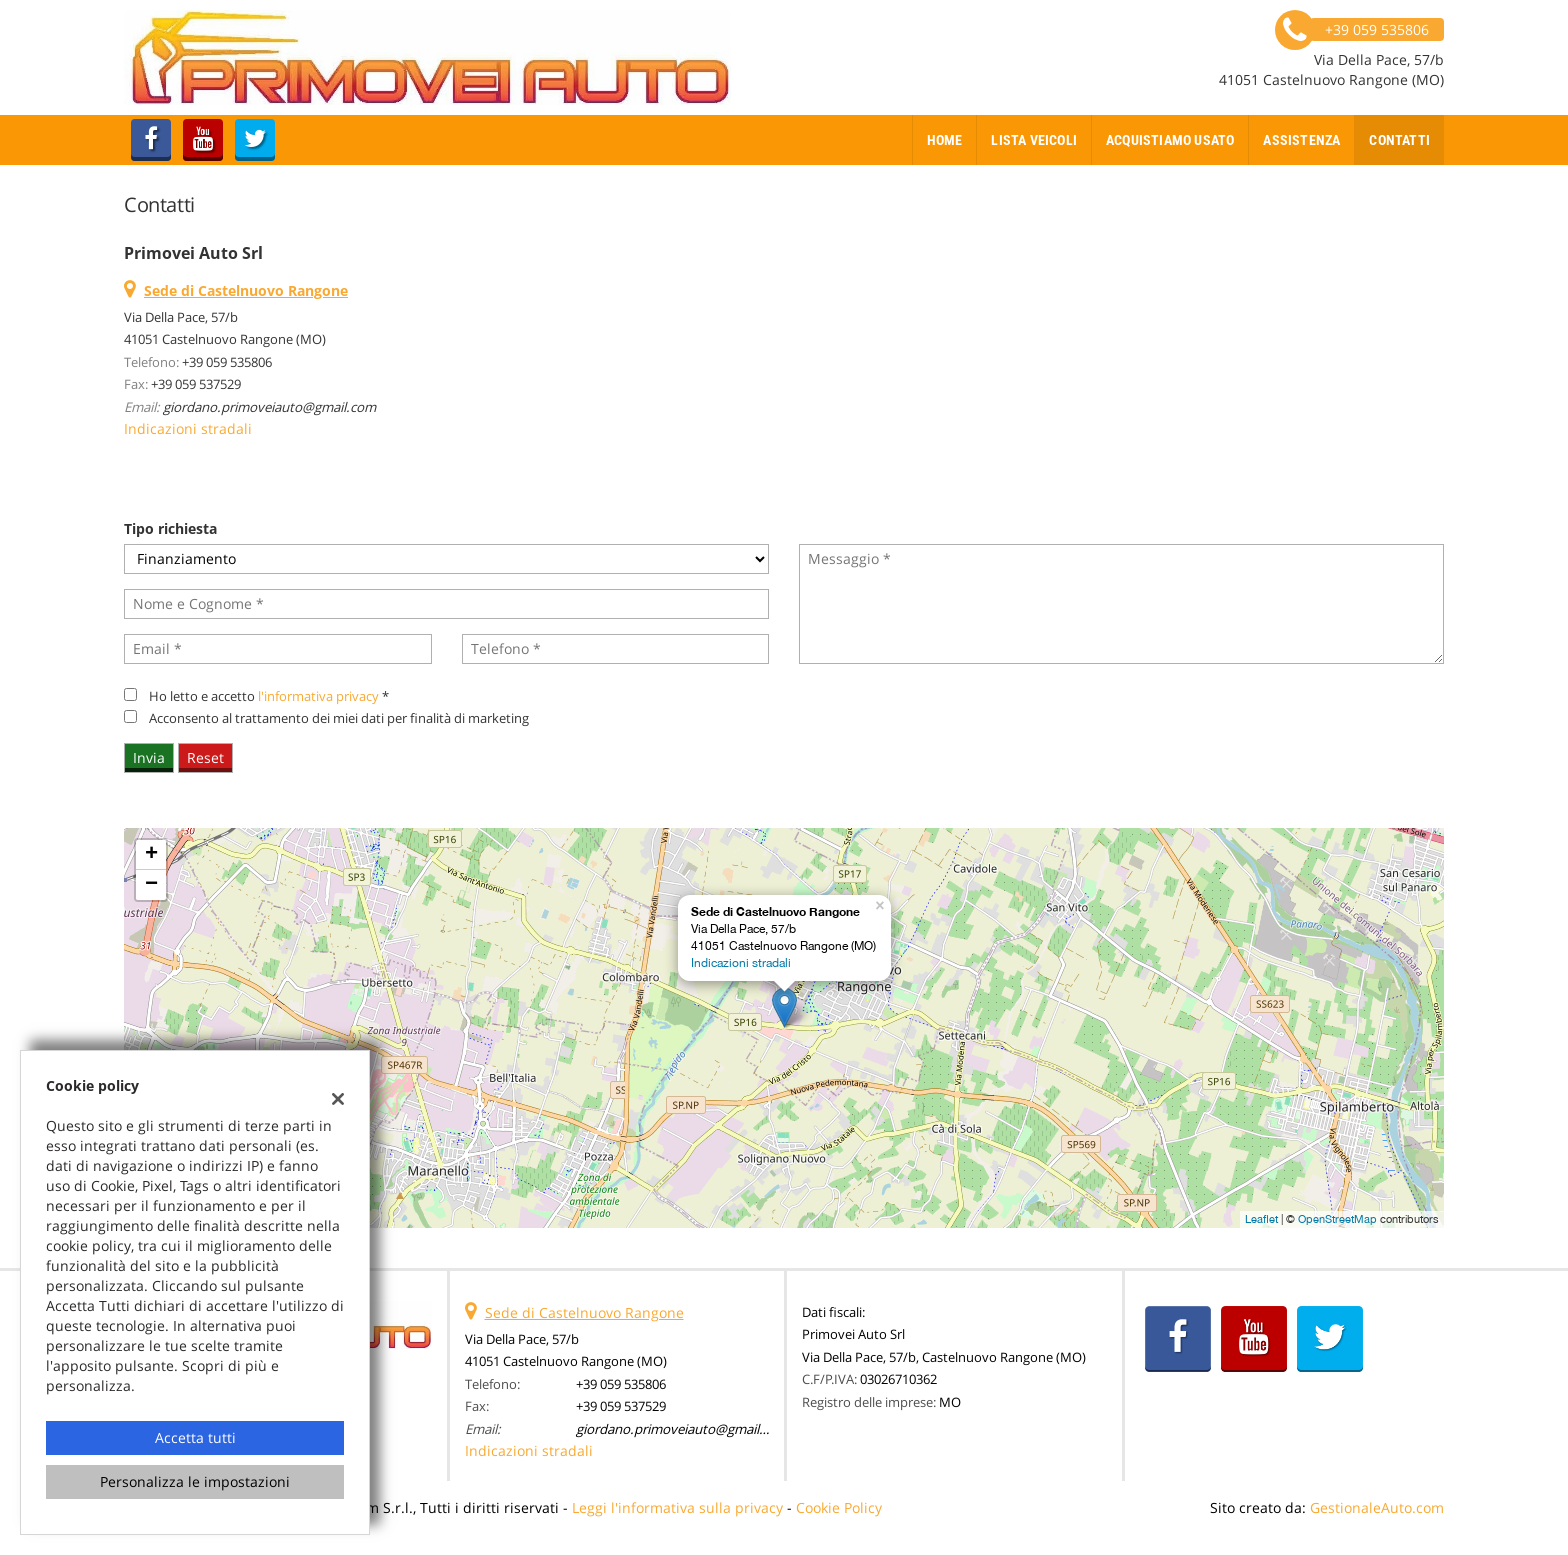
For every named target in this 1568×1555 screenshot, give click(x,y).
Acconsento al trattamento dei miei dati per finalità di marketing (339, 718)
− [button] (151, 885)
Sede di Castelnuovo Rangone (584, 1312)
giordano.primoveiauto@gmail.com (269, 407)
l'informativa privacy (318, 696)
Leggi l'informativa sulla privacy (677, 1507)
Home (945, 140)
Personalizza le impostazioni (195, 1481)
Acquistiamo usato (1170, 140)
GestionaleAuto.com (1377, 1507)
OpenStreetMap (1337, 1219)
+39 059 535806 (227, 362)
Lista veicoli (1034, 140)
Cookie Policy (839, 1507)
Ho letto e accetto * (269, 696)
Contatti (1399, 140)
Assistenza (1301, 140)
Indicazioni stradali (188, 428)
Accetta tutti (195, 1437)
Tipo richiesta (170, 528)
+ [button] (151, 855)
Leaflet (1261, 1219)
